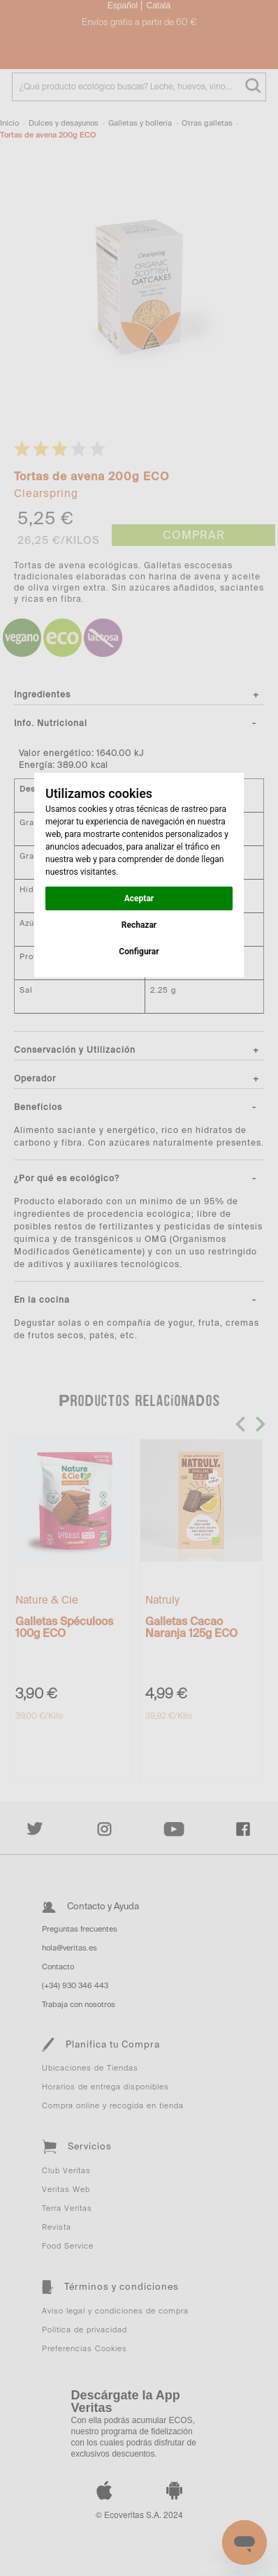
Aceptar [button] (139, 898)
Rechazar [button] (139, 925)
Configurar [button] (139, 951)
